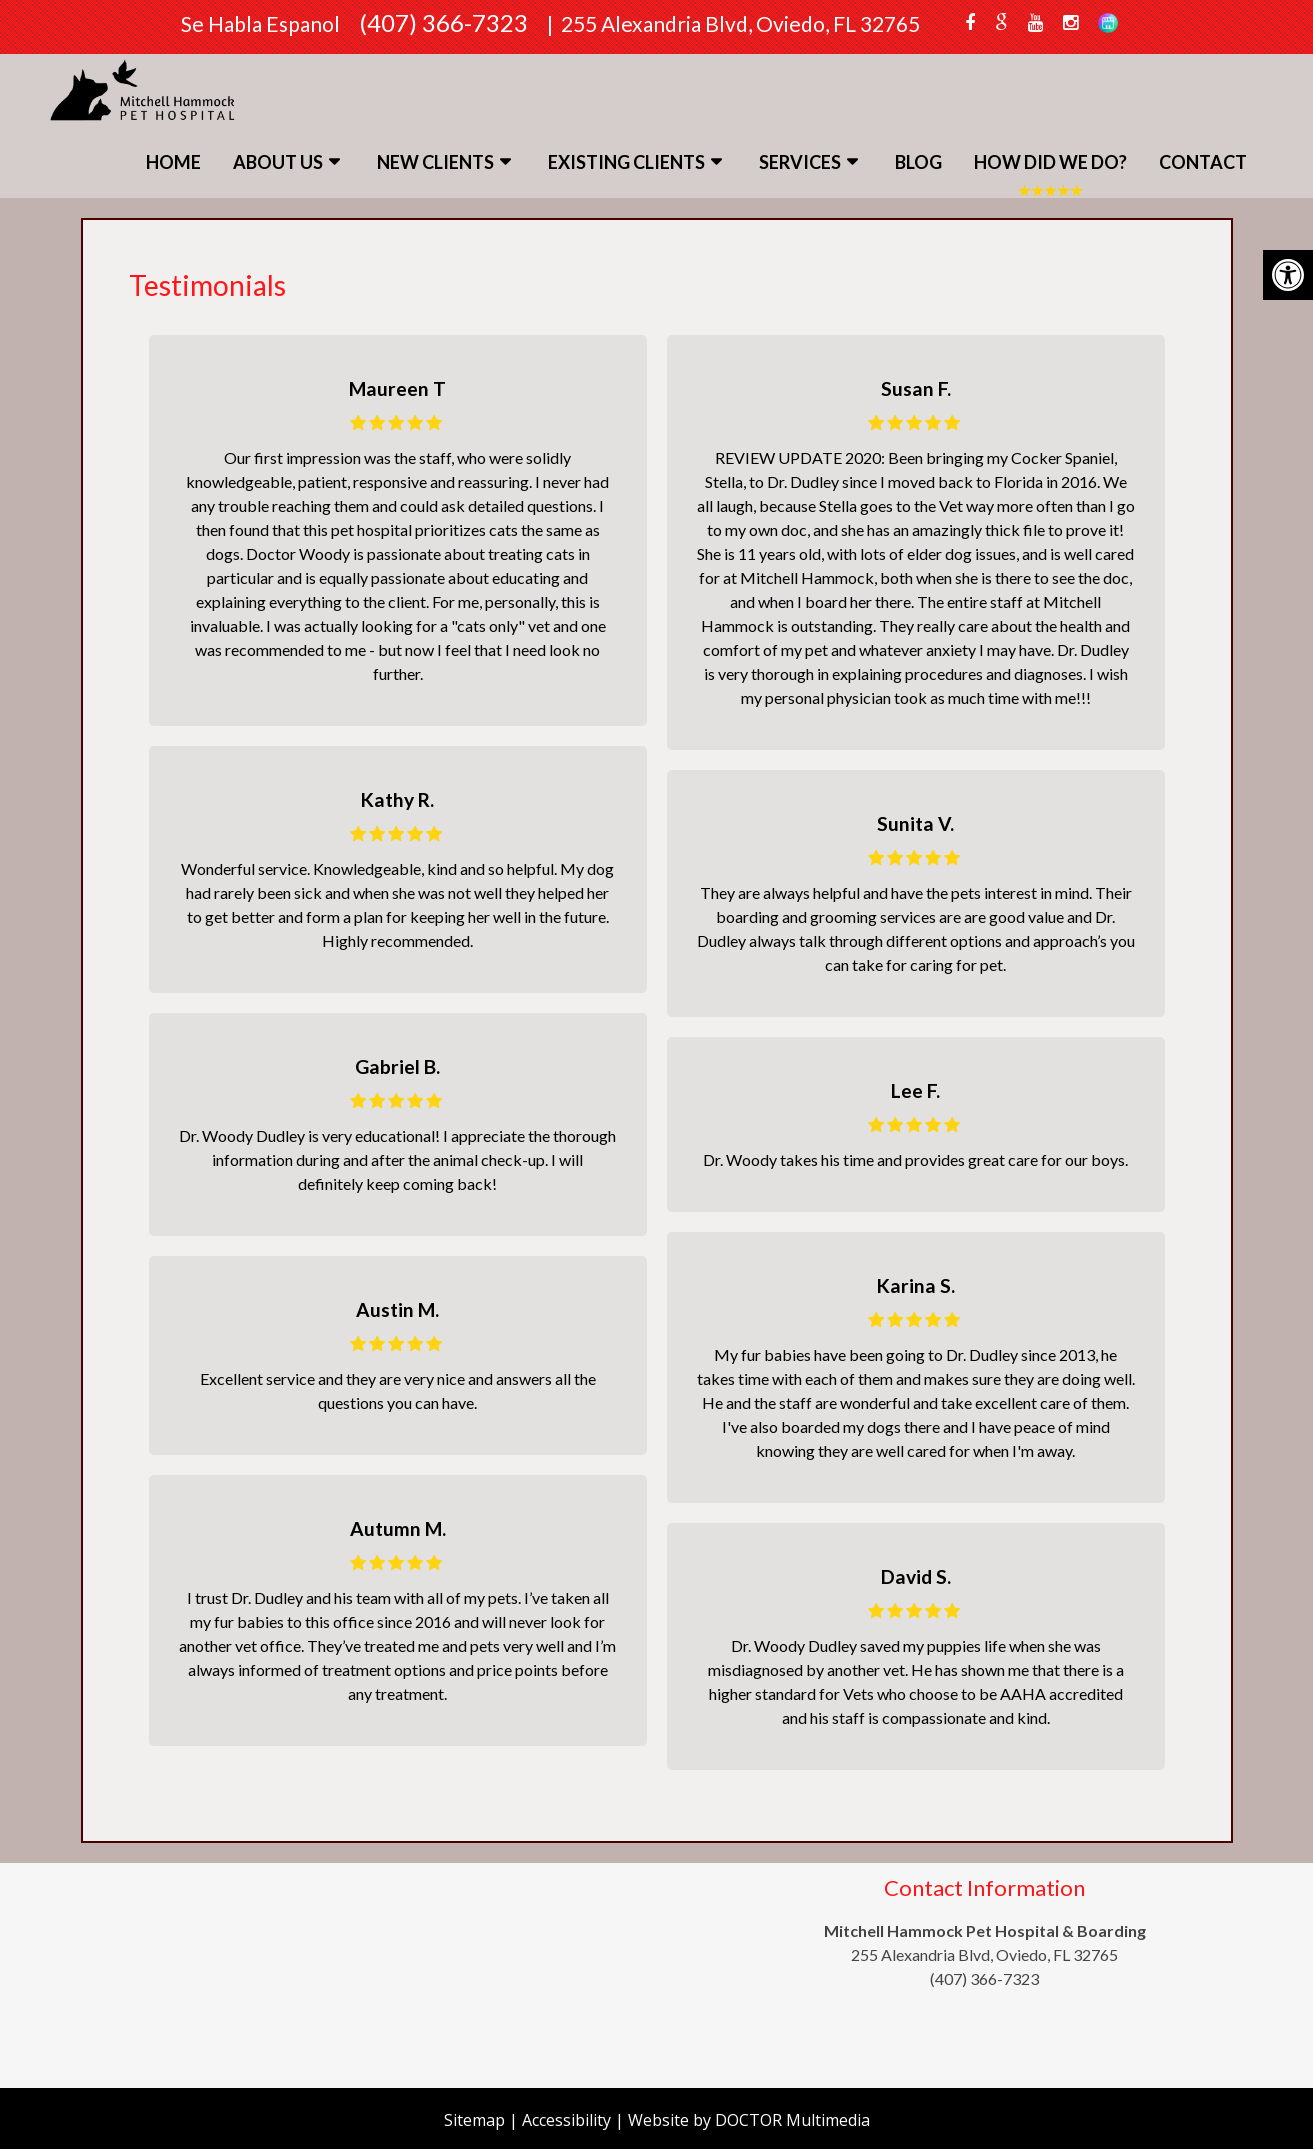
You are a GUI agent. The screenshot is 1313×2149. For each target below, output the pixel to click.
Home (173, 162)
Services (800, 162)
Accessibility (566, 2120)
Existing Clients (626, 162)
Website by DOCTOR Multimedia (749, 2120)
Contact (1203, 162)
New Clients (435, 162)
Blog (918, 162)
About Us (278, 162)
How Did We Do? (1050, 162)
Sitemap (474, 2120)
